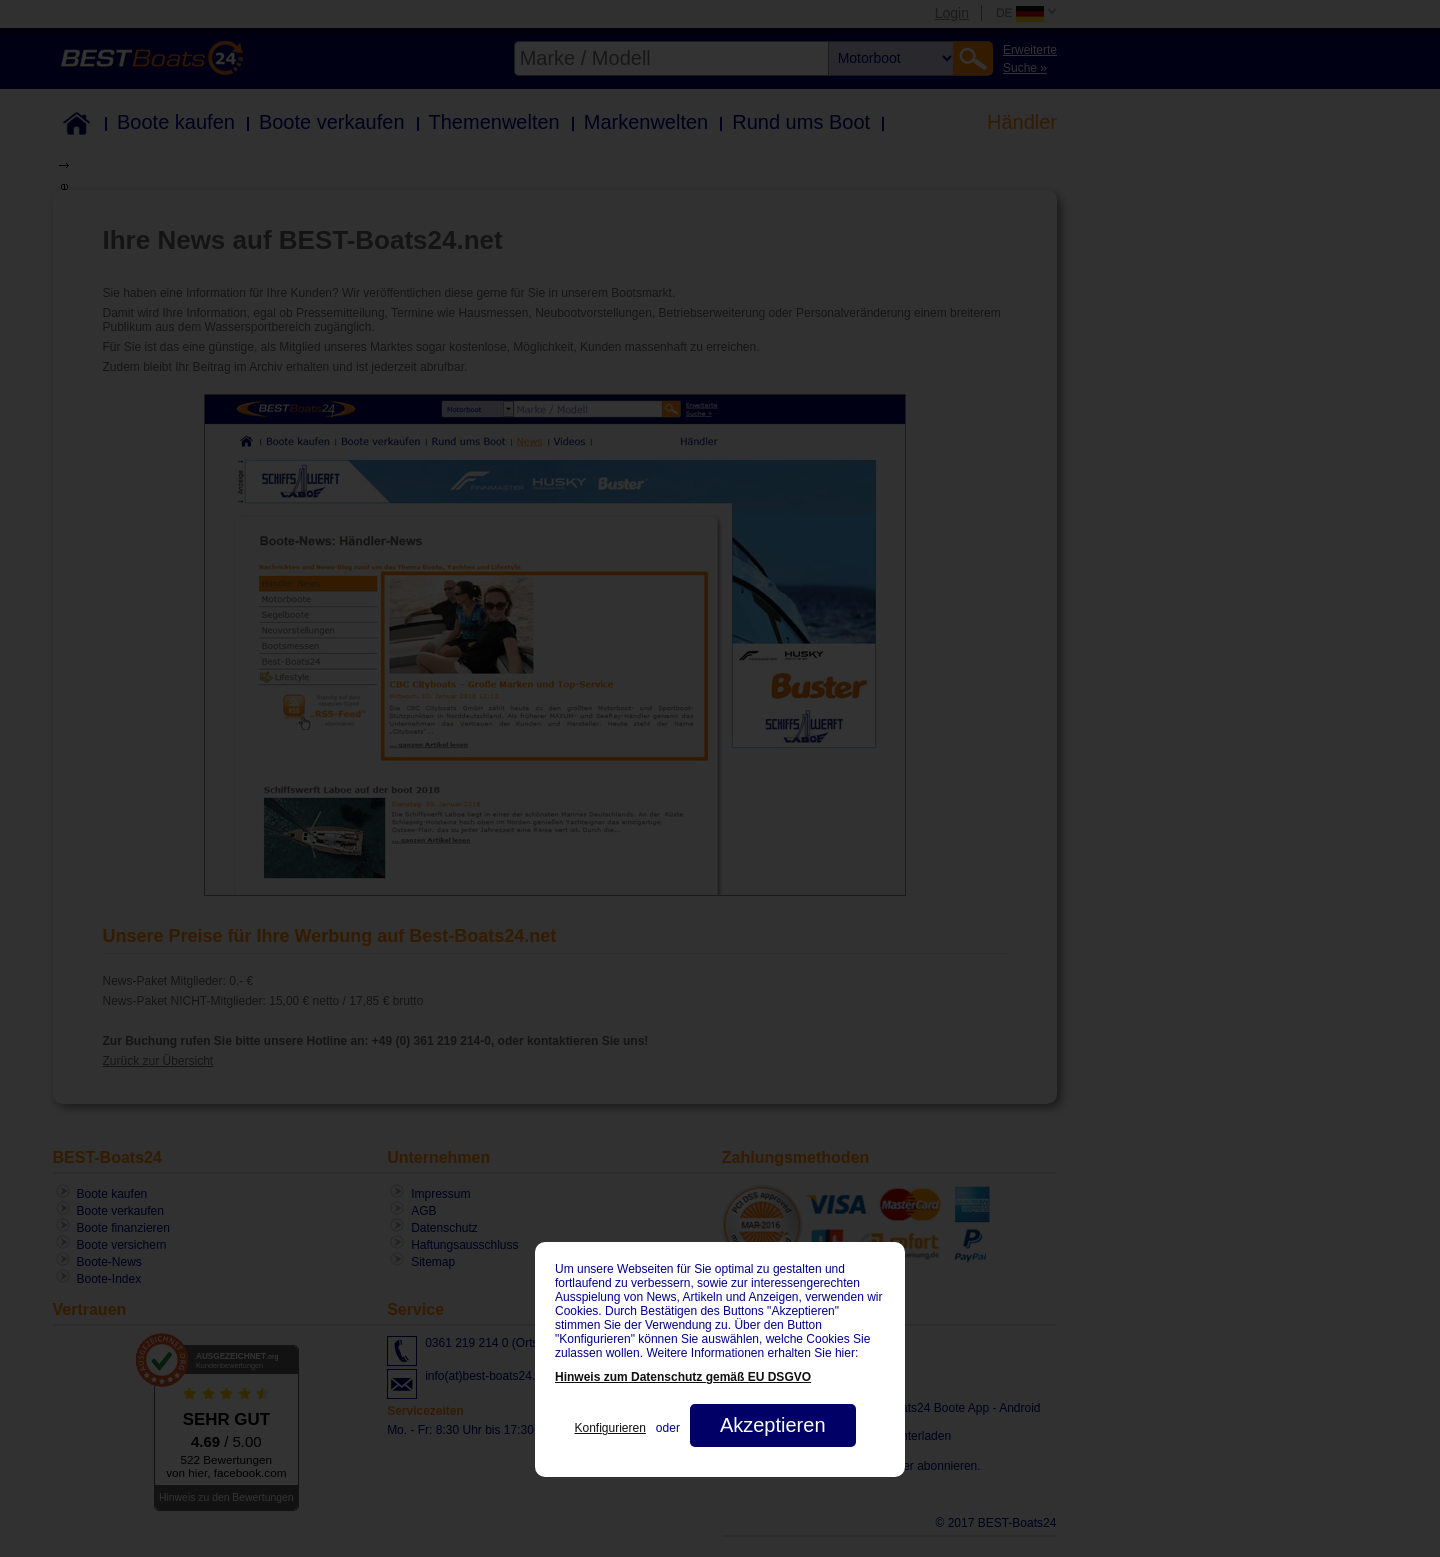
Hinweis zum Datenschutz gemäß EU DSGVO (683, 1377)
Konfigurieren (609, 1428)
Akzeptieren (773, 1425)
